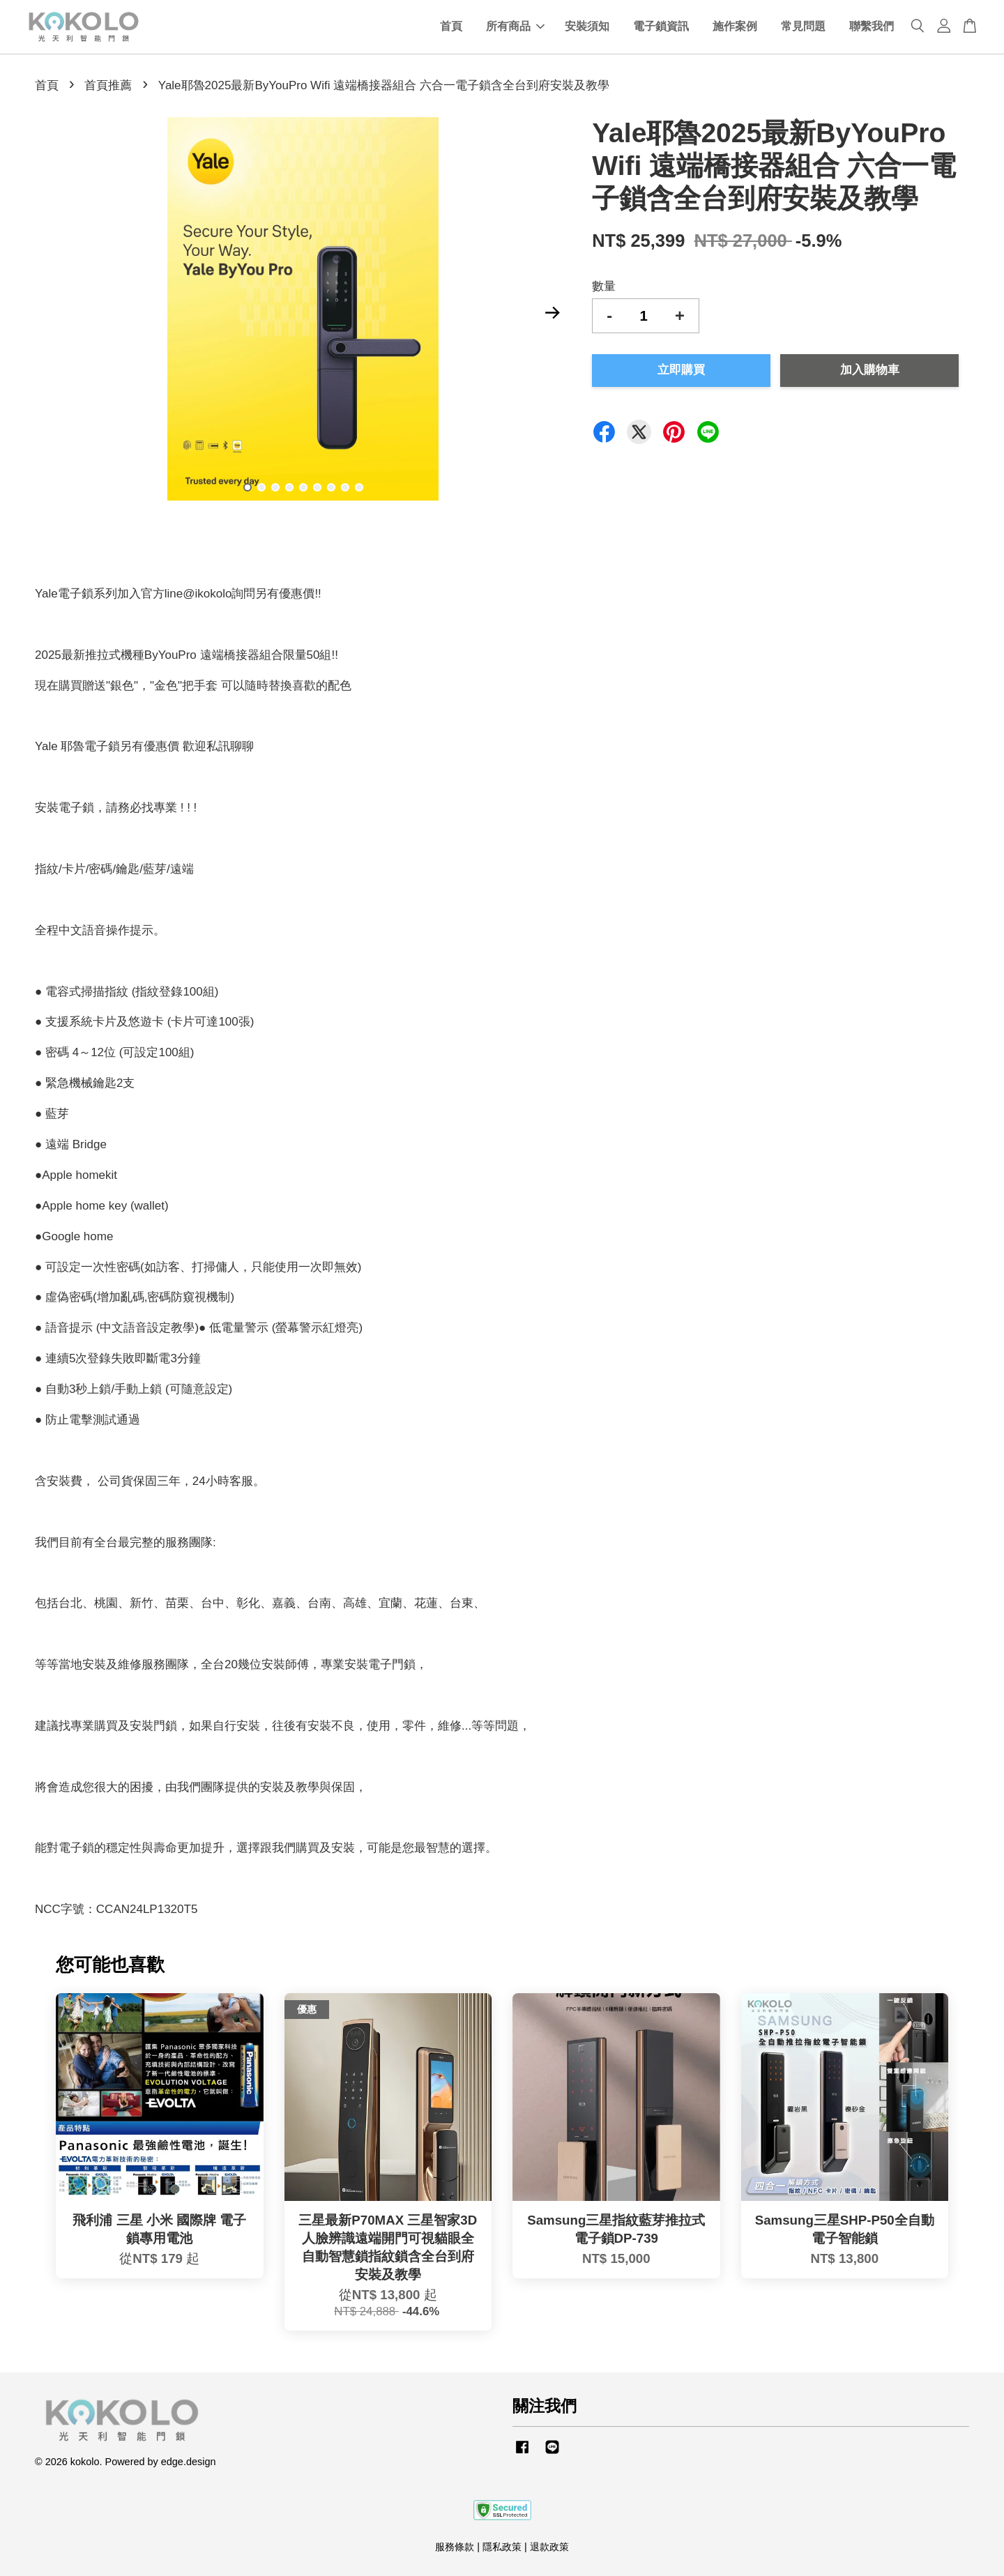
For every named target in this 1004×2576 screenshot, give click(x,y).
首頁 (451, 27)
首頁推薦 (108, 85)
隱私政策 (502, 2546)
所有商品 (515, 27)
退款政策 (549, 2546)
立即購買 (681, 369)
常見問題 (803, 27)
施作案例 (735, 27)
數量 (604, 286)
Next (552, 312)
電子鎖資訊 (661, 27)
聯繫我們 (871, 27)
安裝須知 (587, 27)
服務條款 (454, 2546)
